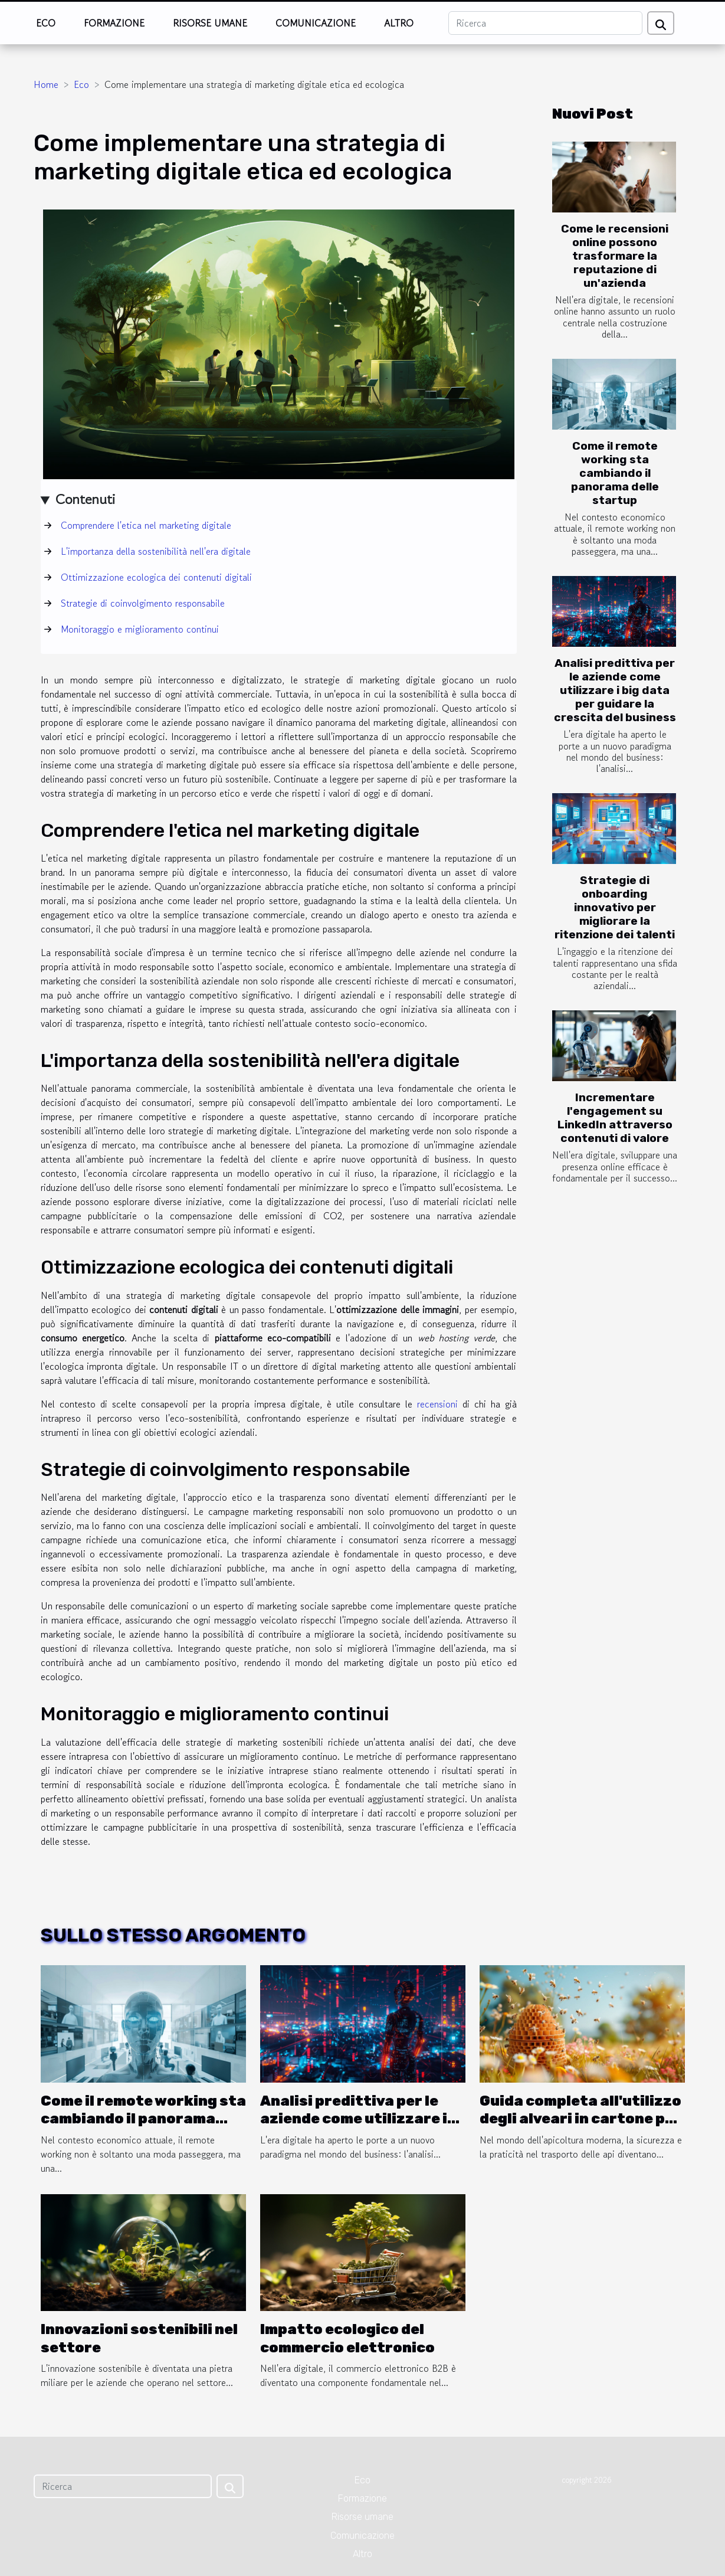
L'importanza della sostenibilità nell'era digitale (156, 551)
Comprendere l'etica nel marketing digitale (146, 525)
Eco (45, 23)
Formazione (114, 23)
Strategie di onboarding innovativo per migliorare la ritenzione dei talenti (615, 907)
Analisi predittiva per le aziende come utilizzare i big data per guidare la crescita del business (615, 690)
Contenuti (85, 499)
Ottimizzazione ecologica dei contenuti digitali (156, 577)
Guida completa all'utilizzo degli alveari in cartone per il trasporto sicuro (580, 2119)
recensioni (437, 1404)
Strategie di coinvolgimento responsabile (143, 603)
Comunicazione (315, 23)
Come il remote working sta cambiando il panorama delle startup (615, 473)
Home (46, 84)
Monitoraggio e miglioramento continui (140, 629)
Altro (399, 23)
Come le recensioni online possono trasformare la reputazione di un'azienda (614, 256)
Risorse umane (210, 23)
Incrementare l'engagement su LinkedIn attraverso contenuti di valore (614, 1118)
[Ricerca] (545, 23)
